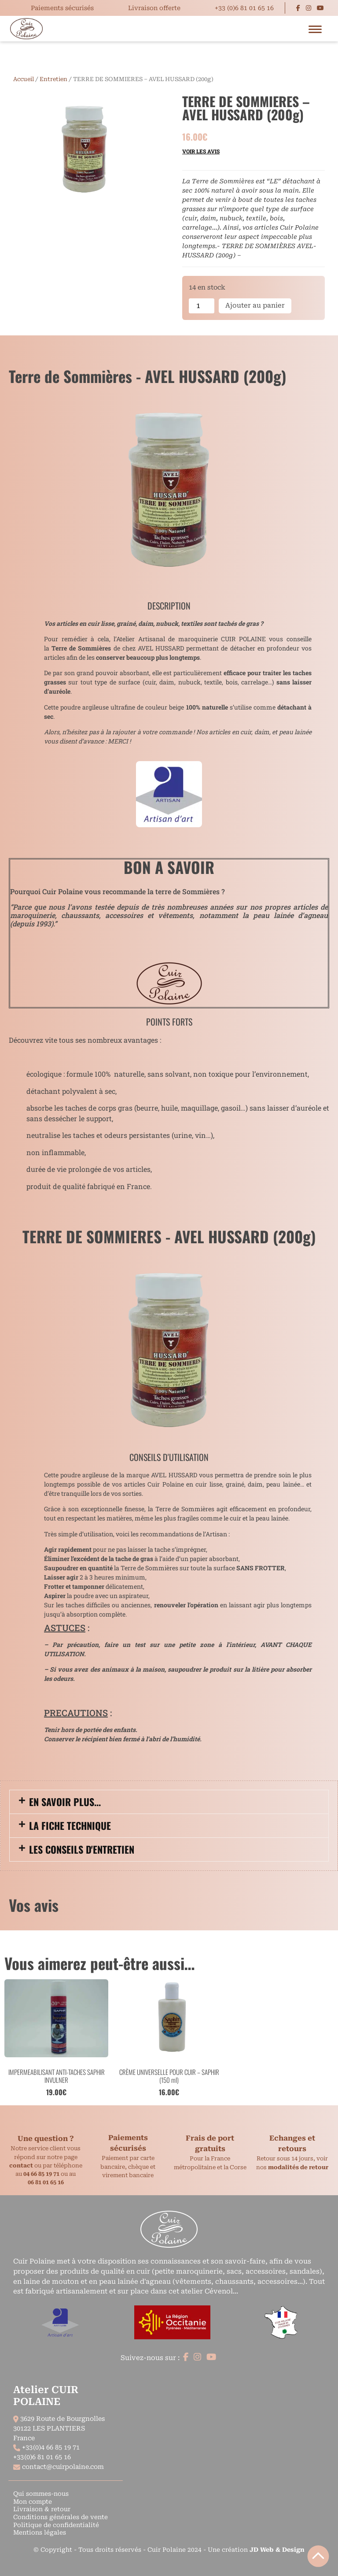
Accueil (23, 79)
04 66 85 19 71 (41, 2174)
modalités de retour (298, 2167)
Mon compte (32, 2501)
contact (21, 2165)
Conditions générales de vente (60, 2516)
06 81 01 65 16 (46, 2182)
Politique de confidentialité (56, 2524)
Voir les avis (201, 151)
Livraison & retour (41, 2509)
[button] (169, 1802)
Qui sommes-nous (41, 2493)
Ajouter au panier (255, 305)
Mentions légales (39, 2532)
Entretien (53, 79)
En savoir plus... (65, 1802)
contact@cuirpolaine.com (63, 2467)
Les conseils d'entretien (81, 1849)
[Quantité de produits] (201, 305)
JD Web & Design (277, 2549)
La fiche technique (70, 1825)
